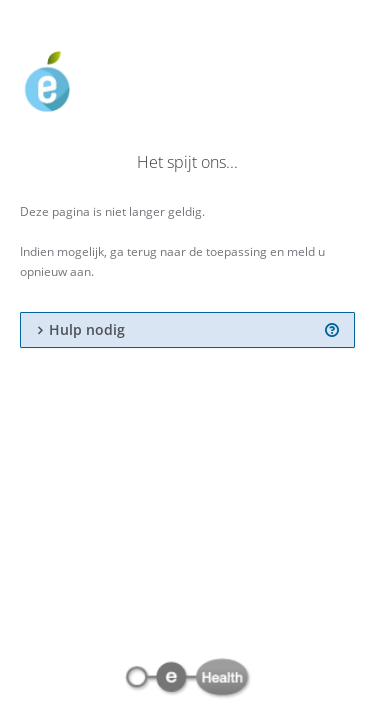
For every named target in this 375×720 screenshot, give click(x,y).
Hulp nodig (87, 330)
